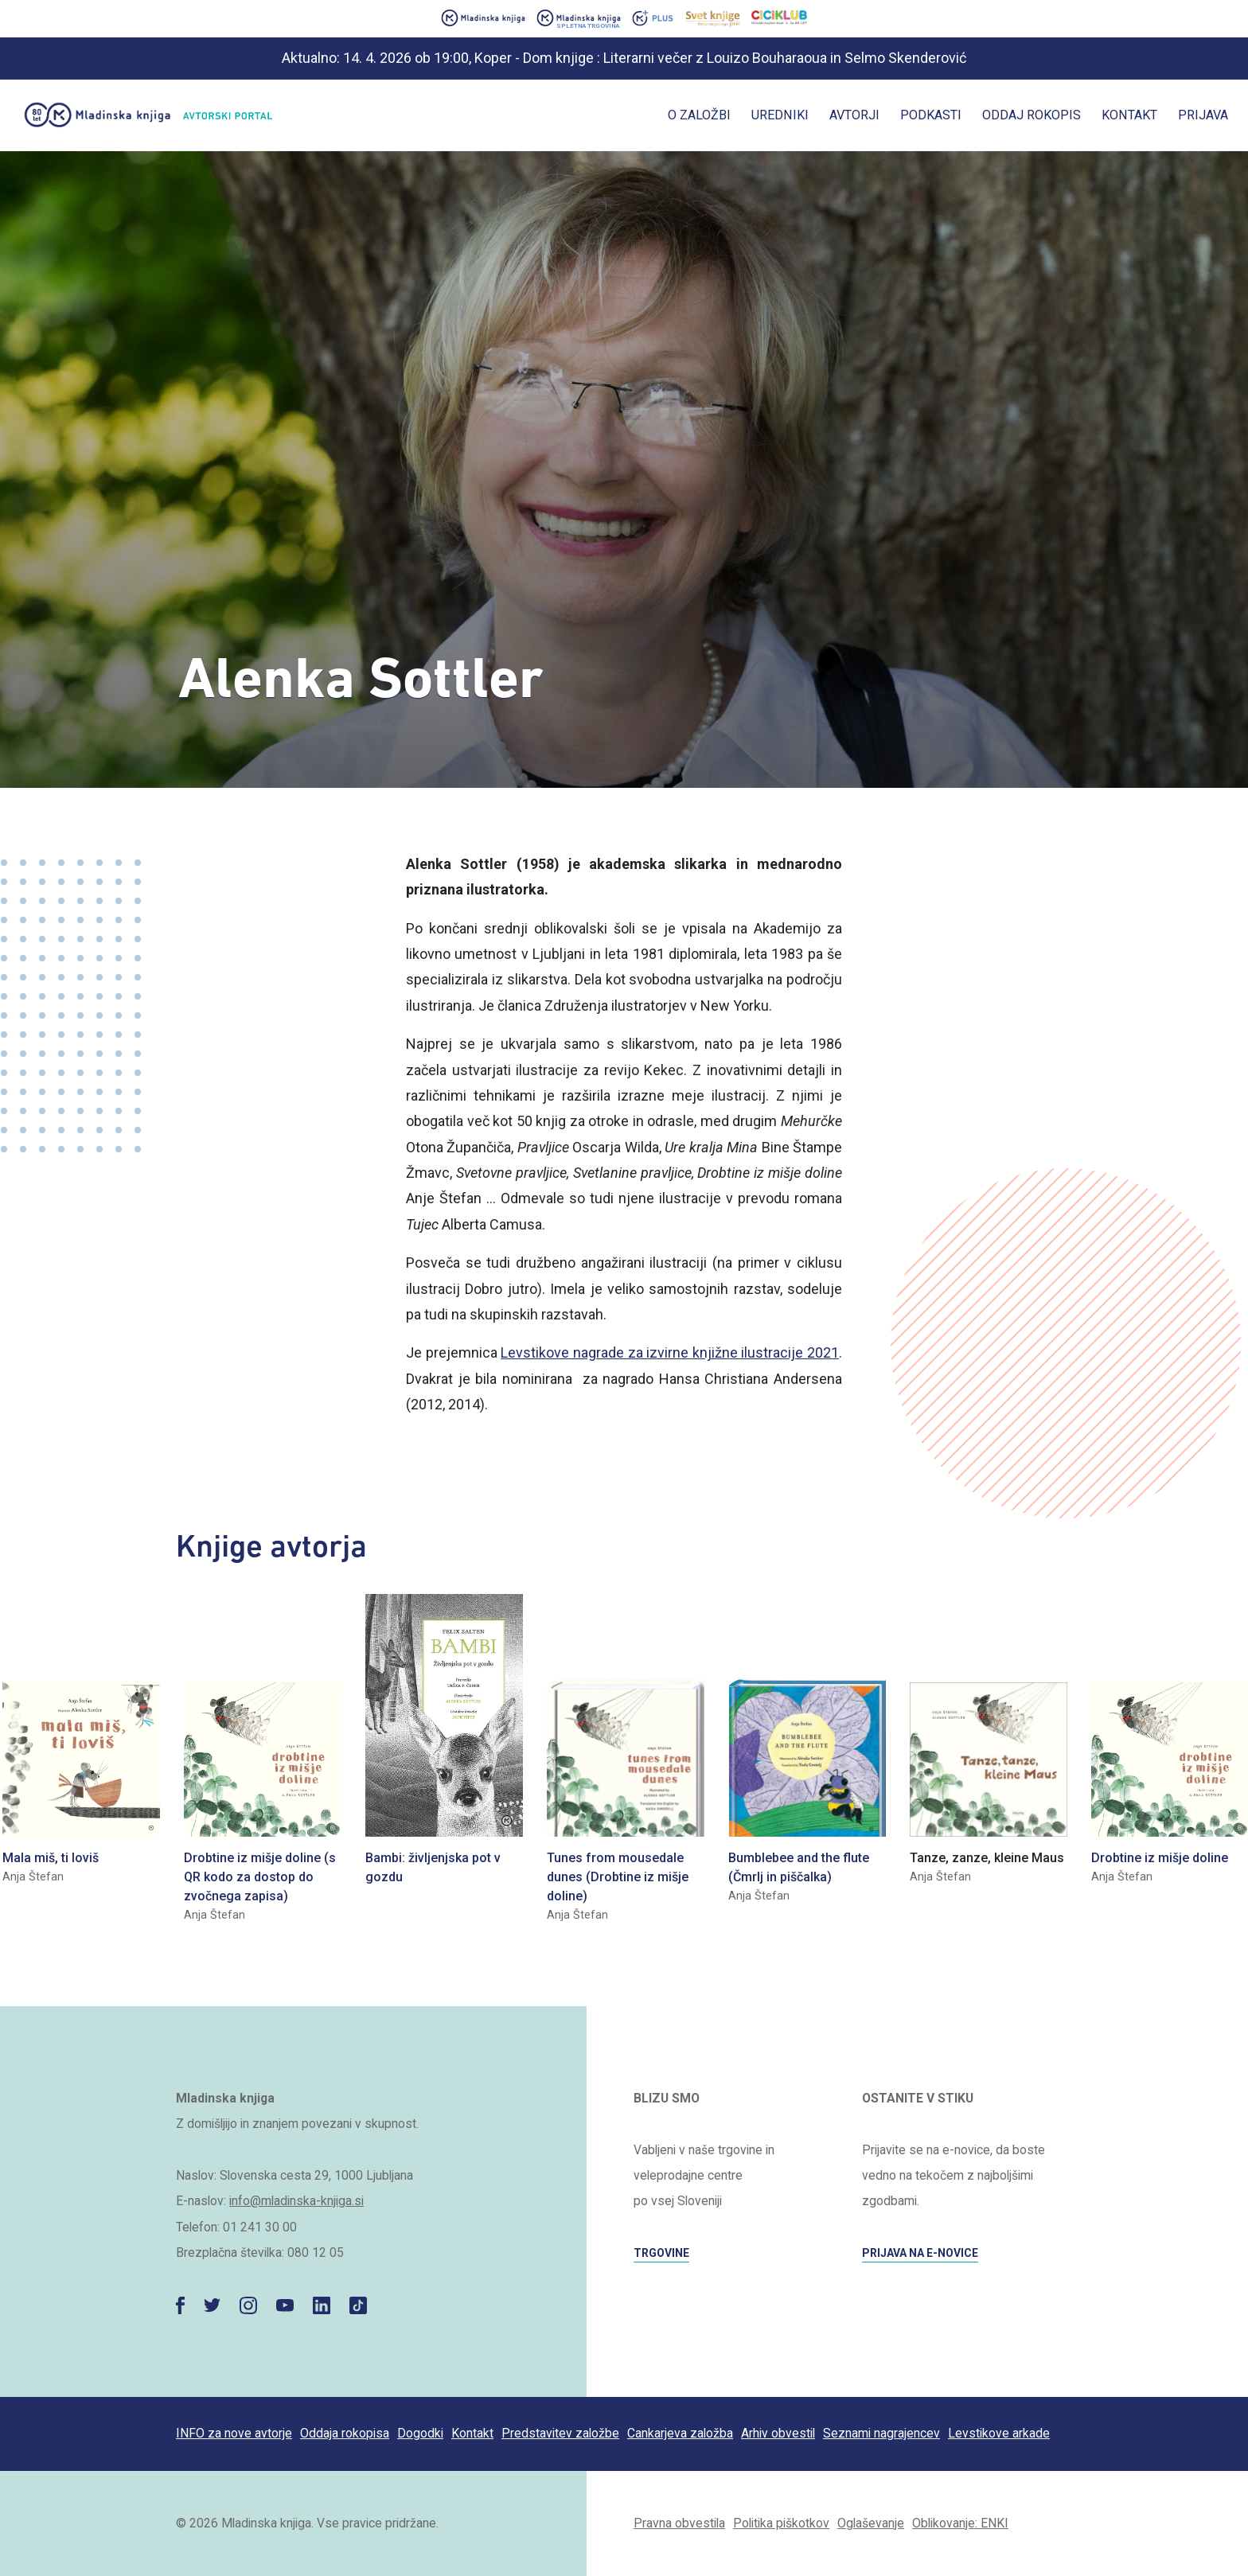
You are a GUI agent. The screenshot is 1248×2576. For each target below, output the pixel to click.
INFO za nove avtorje (234, 2433)
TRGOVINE (661, 2253)
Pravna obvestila (679, 2523)
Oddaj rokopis (1031, 115)
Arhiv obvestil (778, 2433)
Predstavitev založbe (560, 2433)
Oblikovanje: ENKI (960, 2523)
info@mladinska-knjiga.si (296, 2200)
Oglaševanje (870, 2523)
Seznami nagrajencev (881, 2433)
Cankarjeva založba (680, 2433)
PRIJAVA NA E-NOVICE (920, 2253)
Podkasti (930, 115)
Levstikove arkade (999, 2433)
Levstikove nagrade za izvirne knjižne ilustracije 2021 (670, 1352)
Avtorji (854, 115)
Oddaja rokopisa (344, 2433)
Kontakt (1129, 115)
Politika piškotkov (781, 2523)
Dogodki (420, 2433)
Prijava (1203, 115)
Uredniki (780, 115)
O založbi (699, 115)
